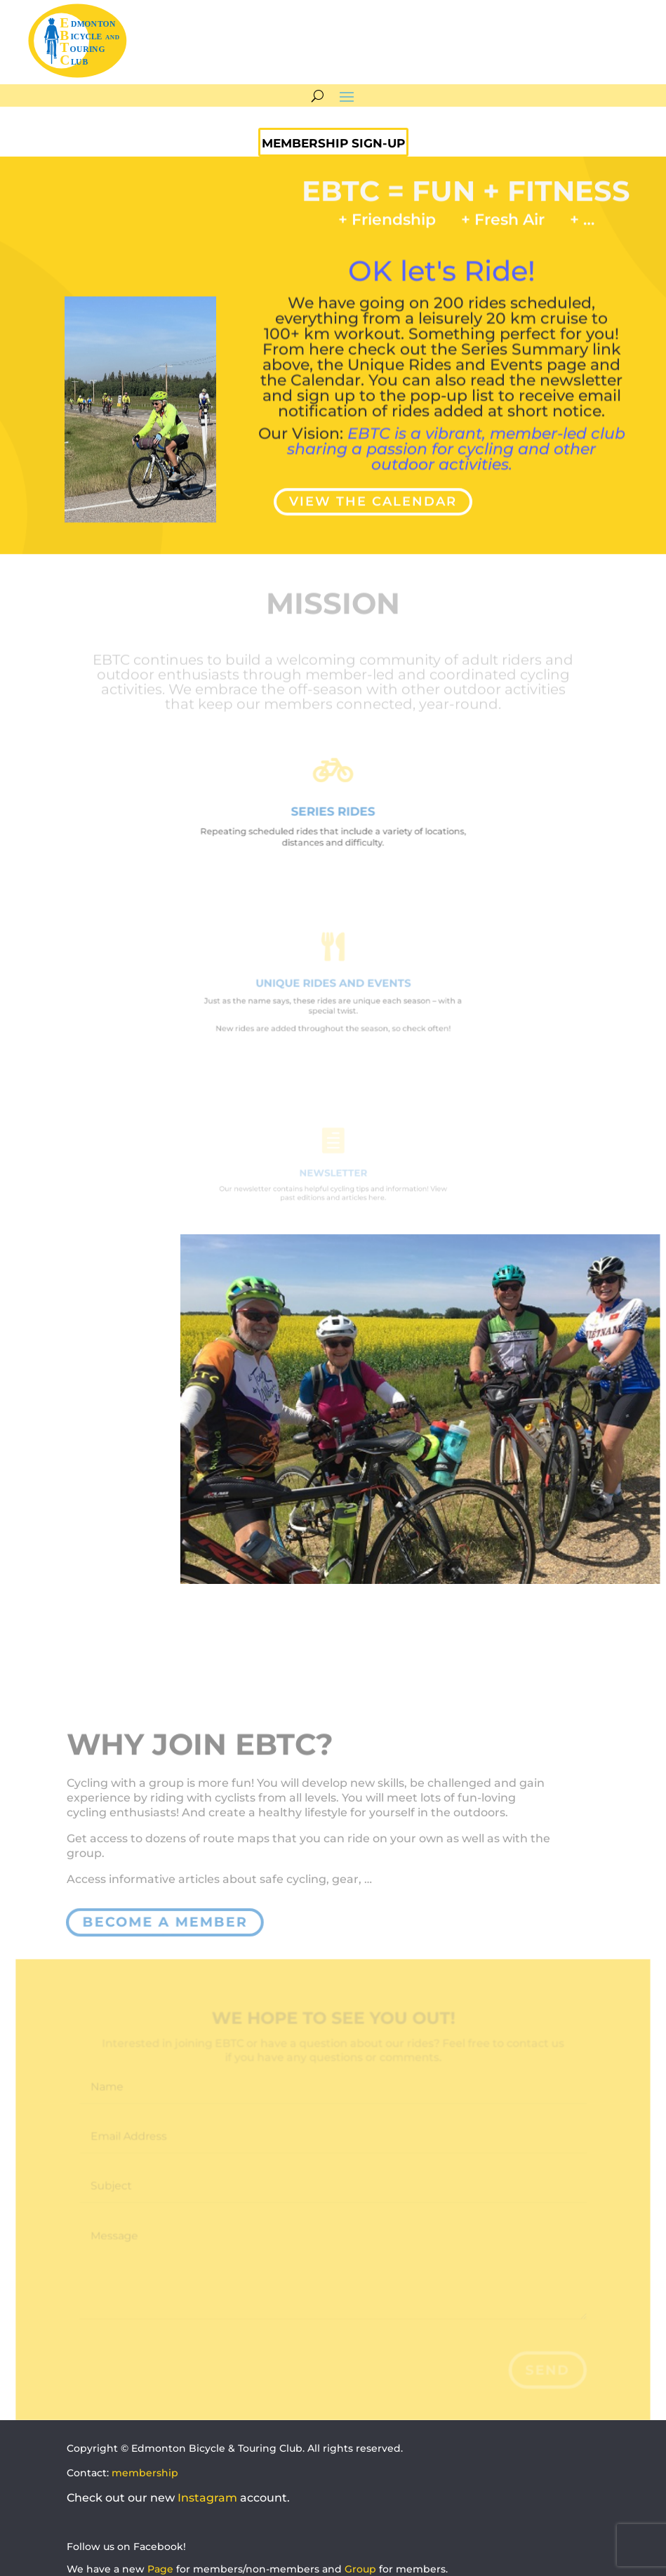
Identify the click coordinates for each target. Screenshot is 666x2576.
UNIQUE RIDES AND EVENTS (333, 984)
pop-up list (452, 373)
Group (360, 2569)
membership (145, 2472)
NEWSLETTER (333, 1173)
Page (160, 2569)
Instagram (207, 2497)
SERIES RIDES (333, 811)
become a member (164, 1921)
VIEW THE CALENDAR (373, 495)
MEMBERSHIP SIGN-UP (333, 143)
